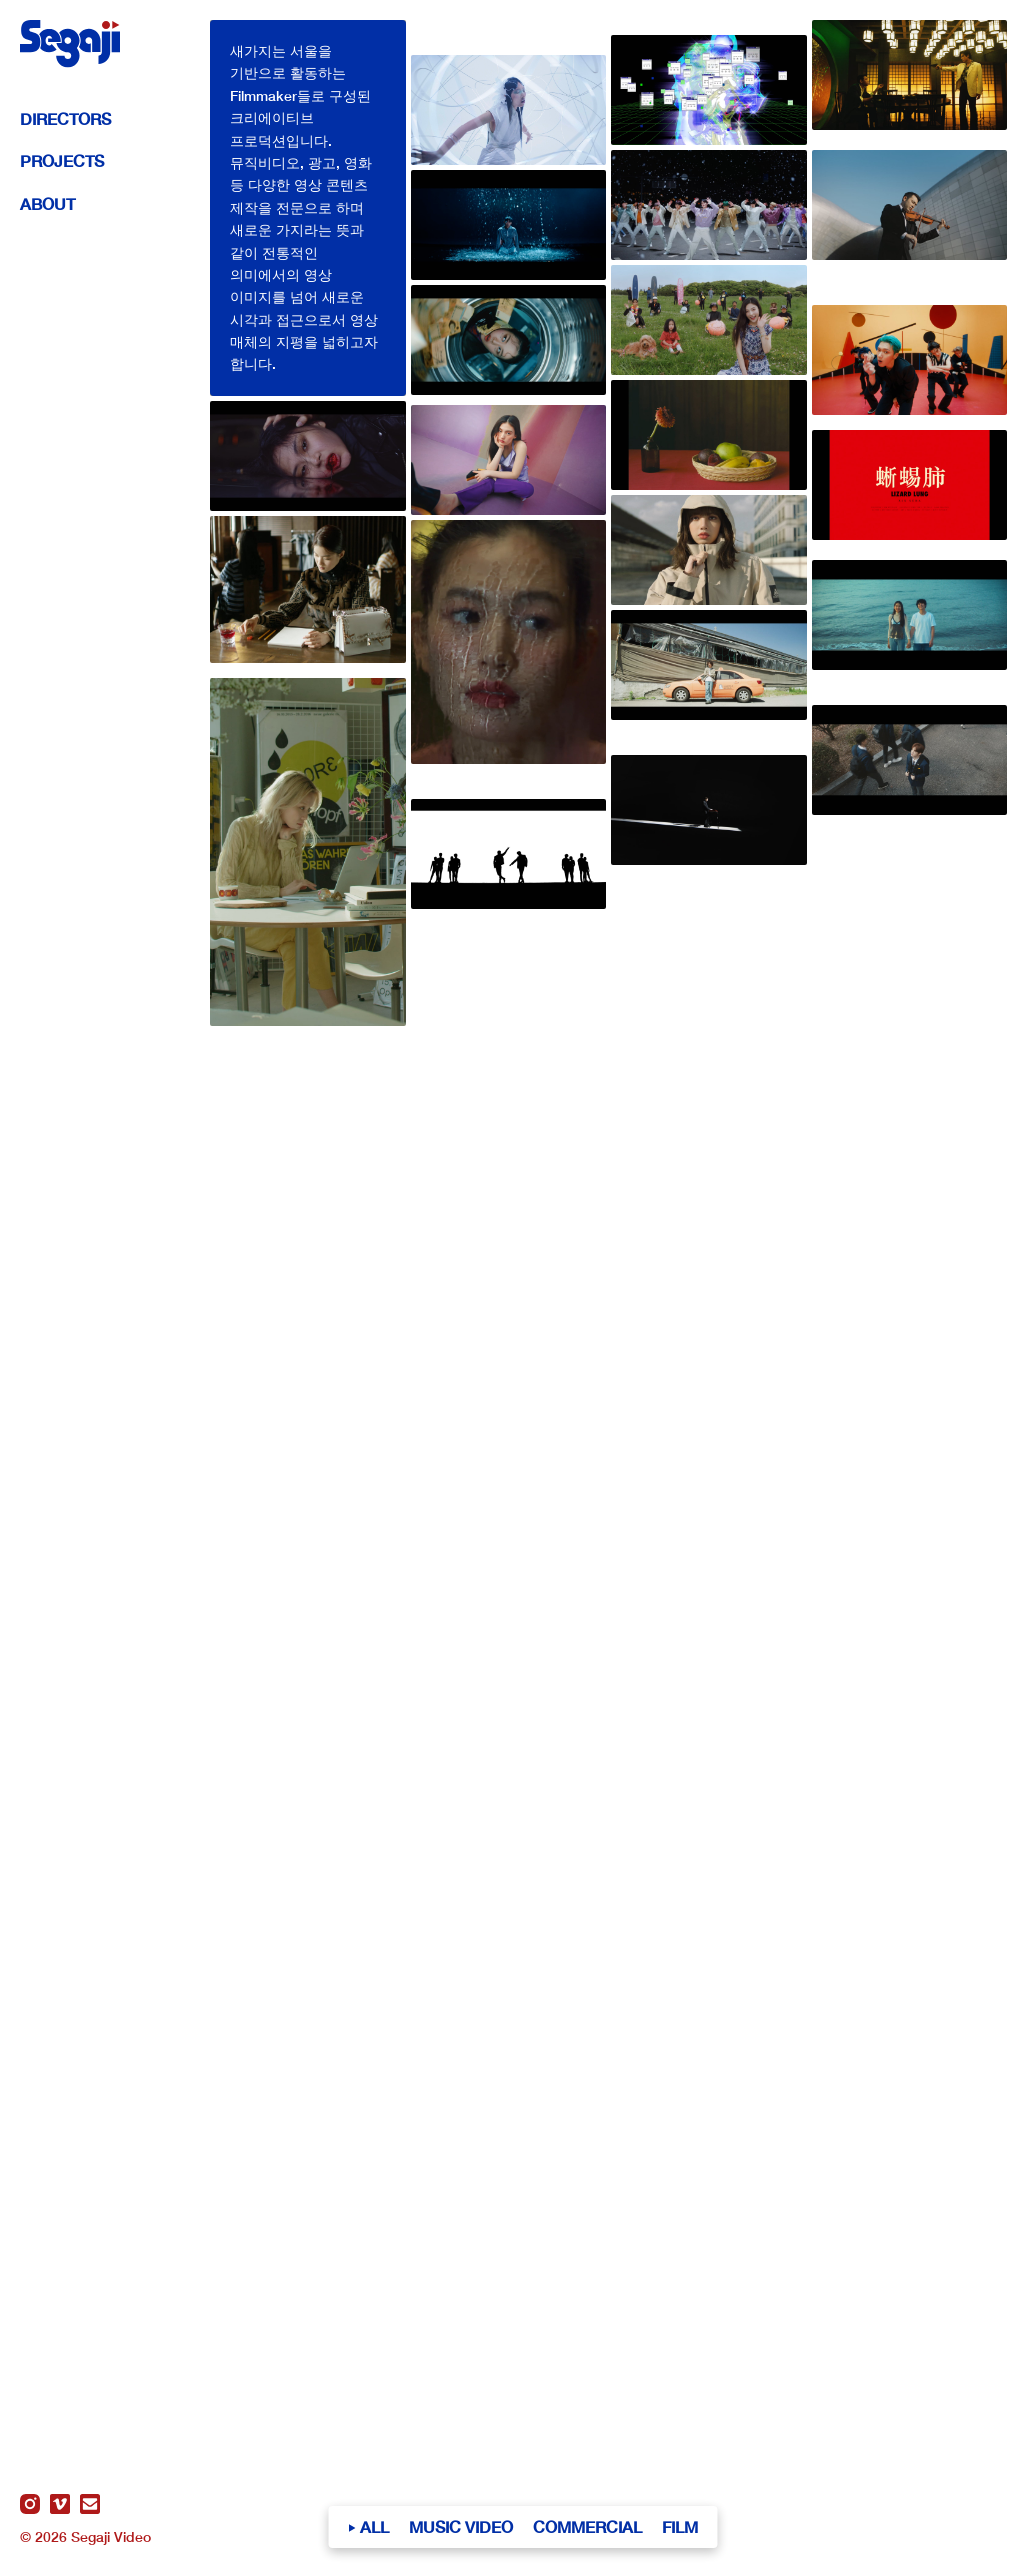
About (47, 203)
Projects (62, 160)
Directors (65, 118)
